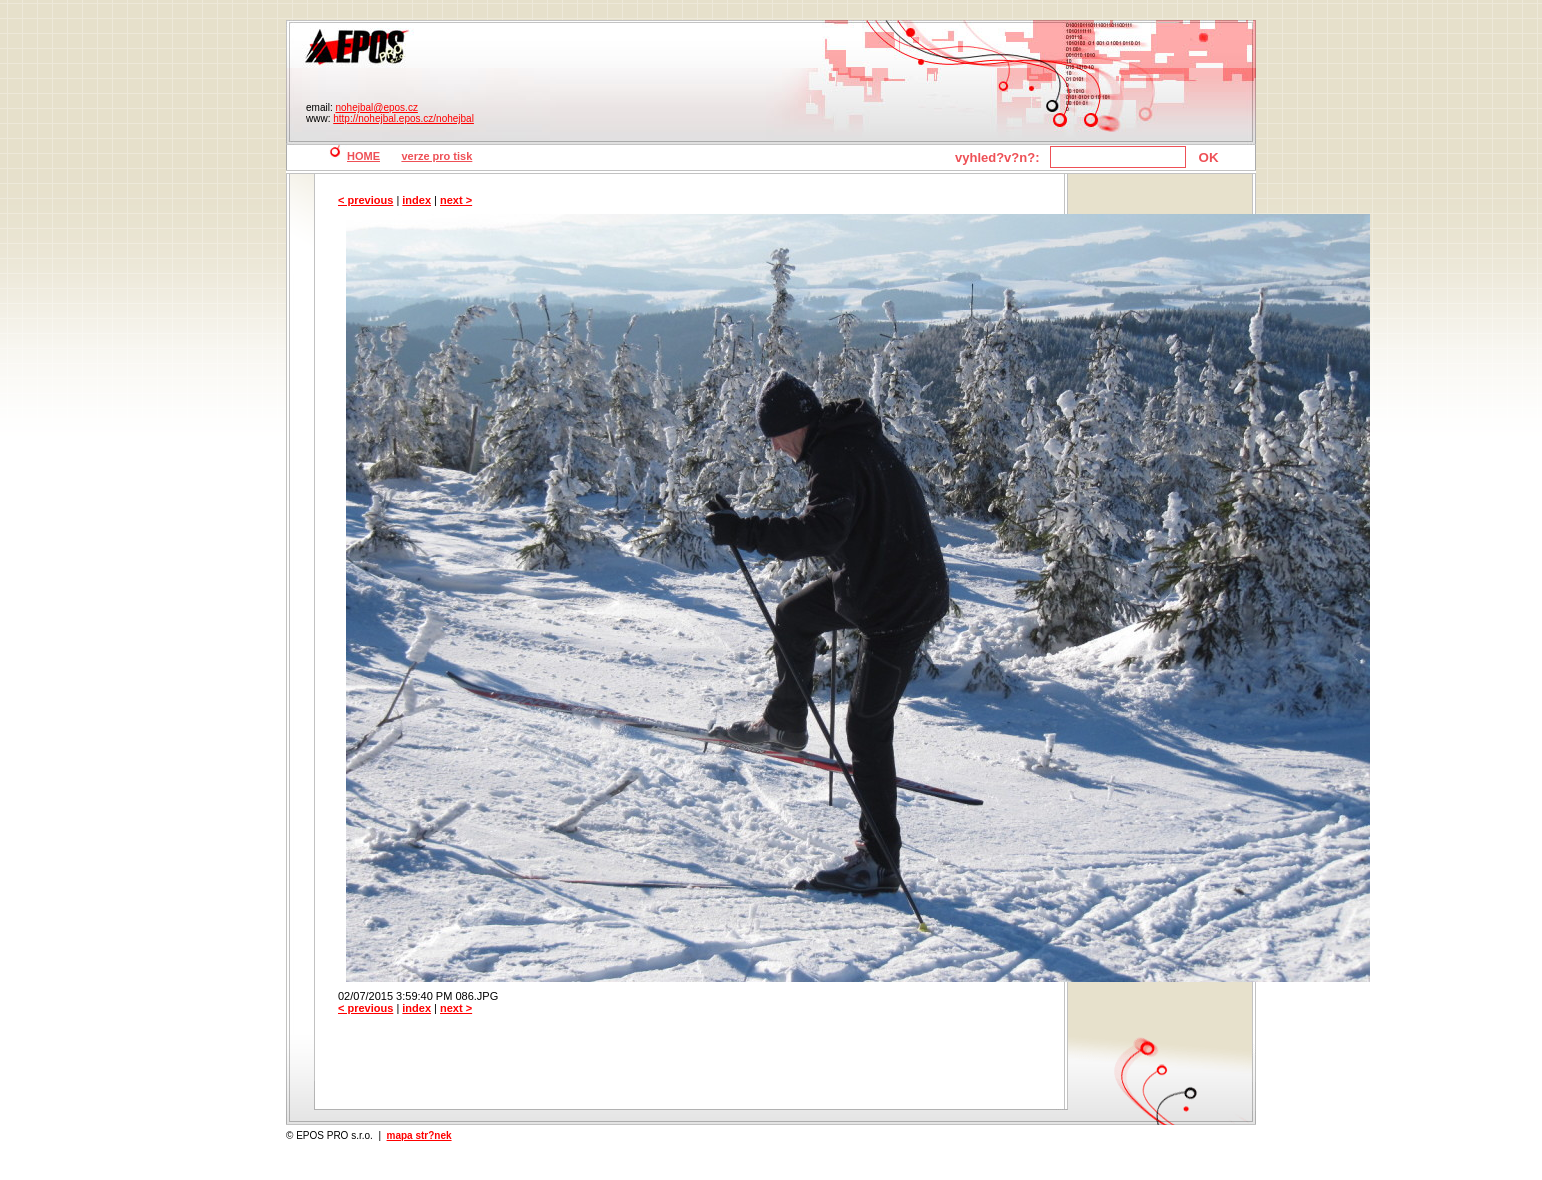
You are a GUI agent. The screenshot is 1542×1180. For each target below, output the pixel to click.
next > (456, 200)
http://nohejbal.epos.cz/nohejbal (403, 118)
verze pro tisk (436, 156)
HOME (363, 156)
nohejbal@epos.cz (376, 107)
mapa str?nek (419, 1135)
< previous (365, 200)
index (416, 200)
